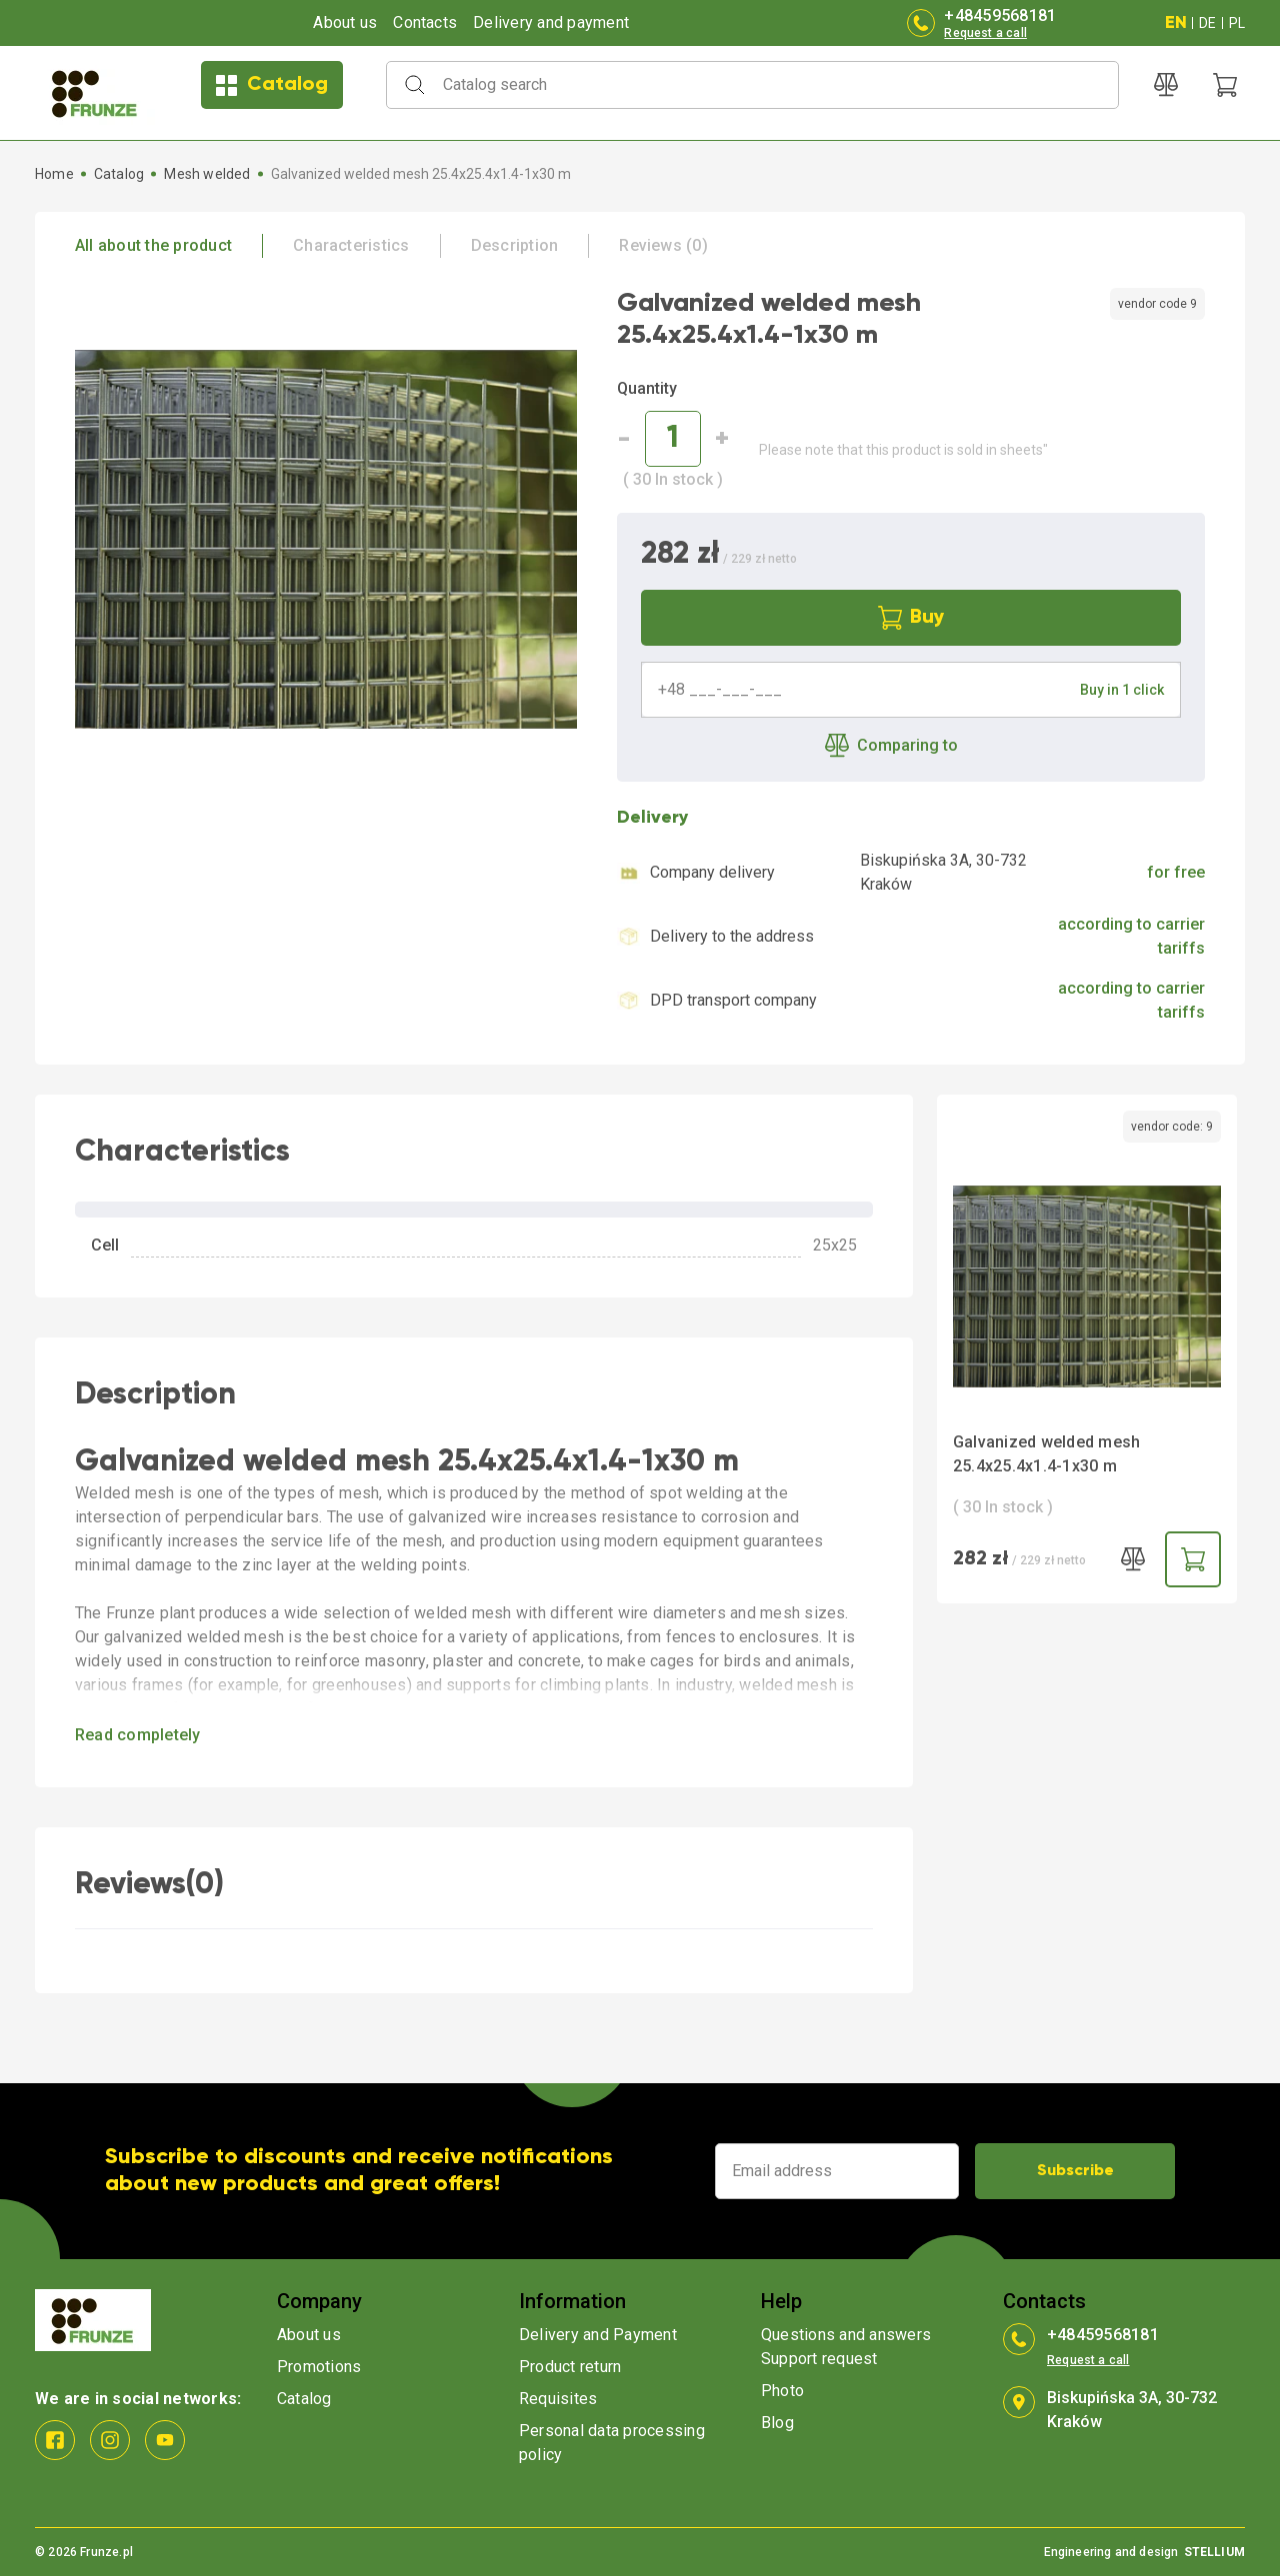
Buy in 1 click (1122, 690)
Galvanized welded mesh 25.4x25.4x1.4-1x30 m (1046, 1453)
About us (345, 22)
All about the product (153, 245)
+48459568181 (1000, 15)
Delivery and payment (551, 22)
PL (1237, 23)
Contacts (425, 22)
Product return (570, 2366)
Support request (819, 2358)
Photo (782, 2390)
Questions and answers (846, 2334)
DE (1207, 23)
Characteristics (351, 245)
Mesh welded (207, 174)
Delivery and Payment (598, 2334)
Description (515, 245)
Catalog (272, 85)
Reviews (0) (663, 245)
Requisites (558, 2398)
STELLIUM (1214, 2552)
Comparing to (891, 746)
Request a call (985, 33)
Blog (777, 2422)
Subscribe (1075, 2171)
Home (54, 174)
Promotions (319, 2366)
